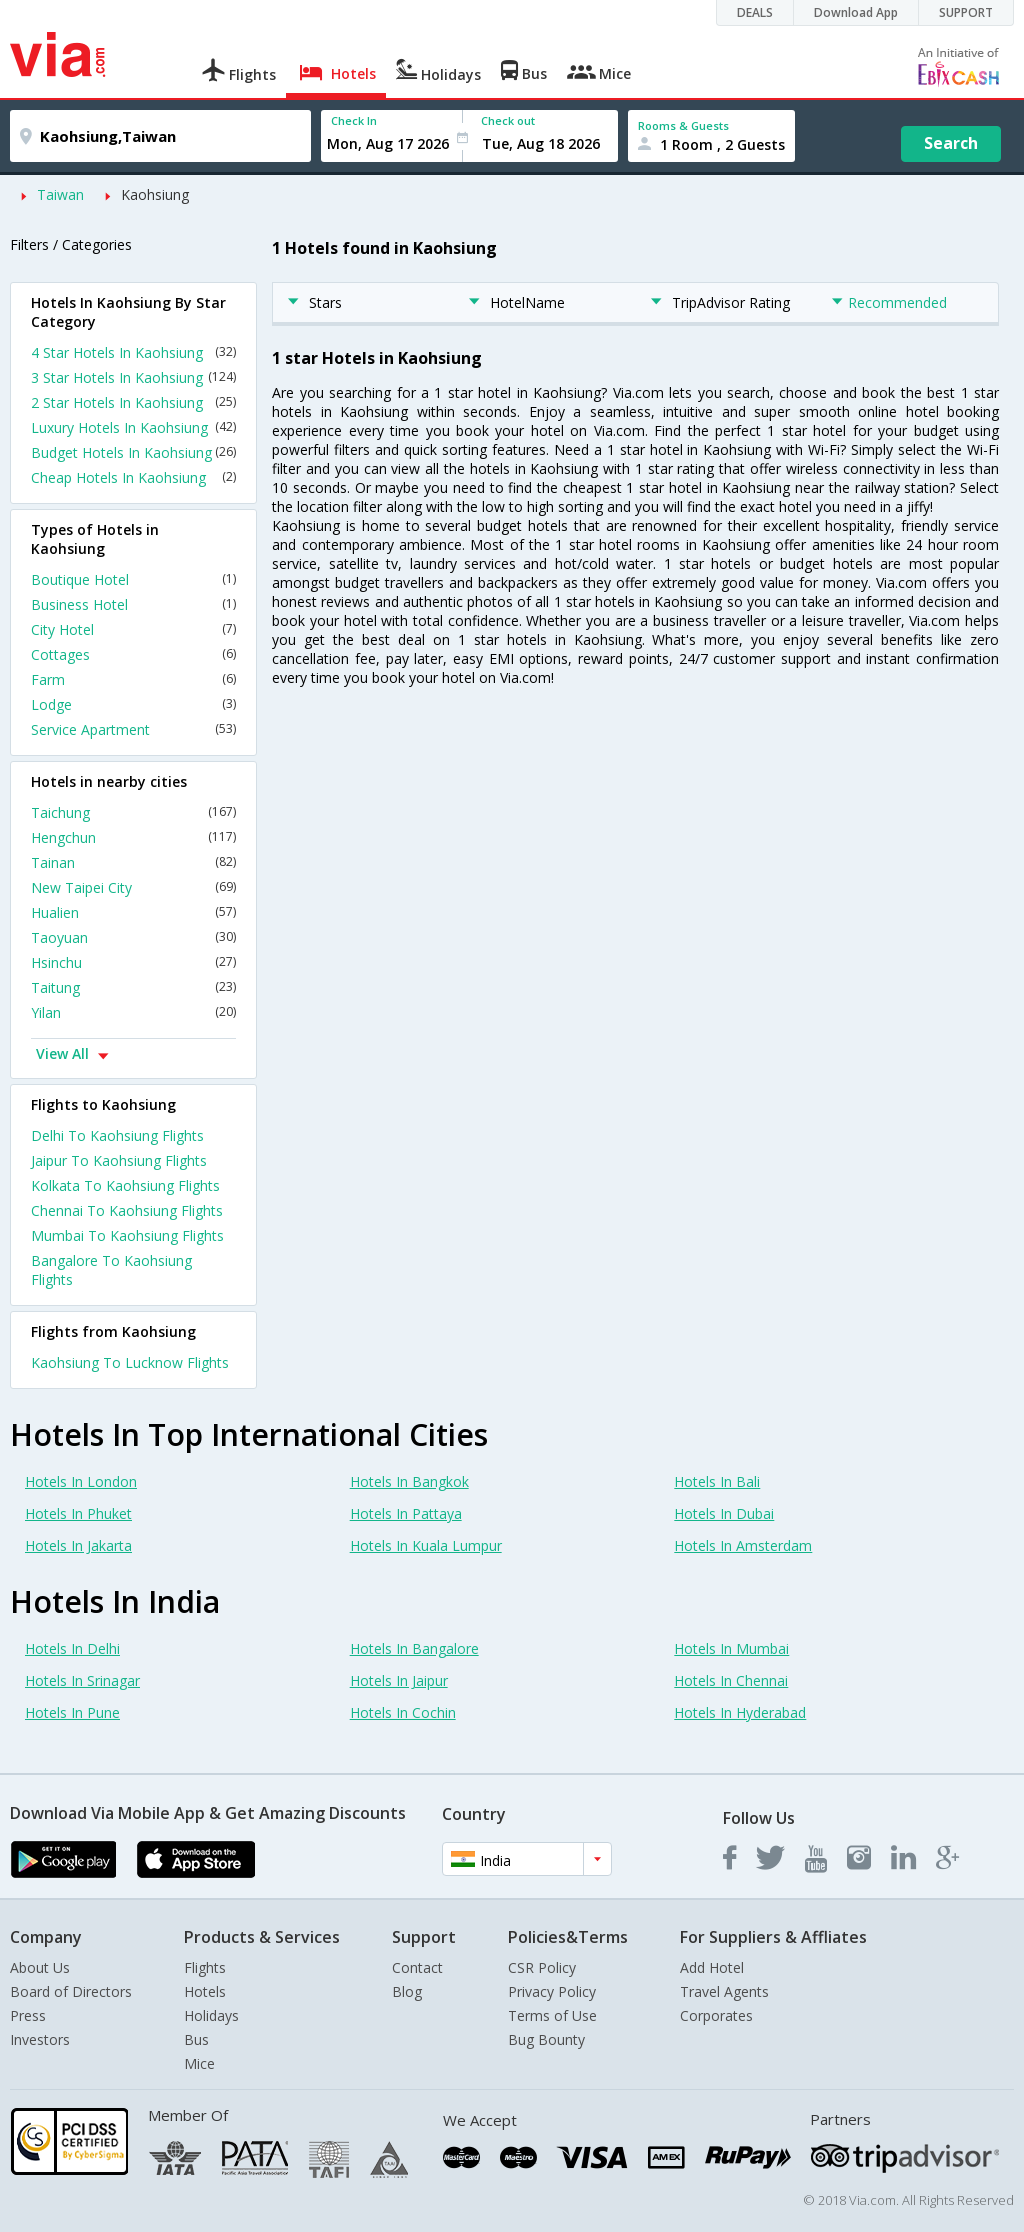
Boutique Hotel (133, 579)
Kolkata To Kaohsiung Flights (125, 1185)
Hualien (133, 912)
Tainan (133, 862)
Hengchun (133, 837)
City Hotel (133, 629)
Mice (199, 2063)
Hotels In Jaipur (399, 1680)
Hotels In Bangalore (414, 1648)
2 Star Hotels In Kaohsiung (133, 402)
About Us (40, 1967)
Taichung (133, 812)
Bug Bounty (546, 2039)
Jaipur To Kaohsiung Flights (119, 1160)
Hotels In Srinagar (82, 1680)
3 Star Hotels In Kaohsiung (133, 377)
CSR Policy (542, 1967)
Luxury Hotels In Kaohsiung (133, 427)
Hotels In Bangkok (409, 1481)
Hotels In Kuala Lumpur (426, 1545)
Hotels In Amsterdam (743, 1545)
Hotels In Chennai (731, 1680)
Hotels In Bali (717, 1481)
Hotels (205, 1991)
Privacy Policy (552, 1991)
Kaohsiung (155, 194)
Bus (196, 2039)
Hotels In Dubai (724, 1513)
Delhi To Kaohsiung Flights (117, 1135)
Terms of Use (552, 2015)
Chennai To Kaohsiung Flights (127, 1210)
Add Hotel (712, 1967)
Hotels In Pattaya (406, 1513)
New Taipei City (133, 887)
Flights (205, 1967)
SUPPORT (966, 12)
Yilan (133, 1012)
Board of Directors (71, 1991)
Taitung (133, 987)
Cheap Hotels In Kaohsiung (133, 477)
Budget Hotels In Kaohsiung (133, 452)
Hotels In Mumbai (731, 1648)
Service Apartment (133, 729)
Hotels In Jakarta (78, 1545)
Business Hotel (133, 604)
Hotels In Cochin (403, 1712)
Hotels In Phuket (78, 1513)
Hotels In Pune (72, 1712)
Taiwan (60, 194)
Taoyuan (133, 937)
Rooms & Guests (683, 125)
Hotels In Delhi (72, 1648)
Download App (856, 12)
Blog (407, 1991)
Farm (133, 679)
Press (28, 2015)
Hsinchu (133, 962)
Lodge (133, 704)
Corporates (716, 2015)
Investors (40, 2039)
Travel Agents (724, 1991)
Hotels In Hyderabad (740, 1712)
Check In (354, 120)
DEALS (755, 12)
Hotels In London (81, 1481)
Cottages (133, 654)
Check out (508, 120)
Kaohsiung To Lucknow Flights (130, 1362)
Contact (417, 1967)
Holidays (211, 2015)
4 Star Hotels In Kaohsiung (133, 352)
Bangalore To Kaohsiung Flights (111, 1270)
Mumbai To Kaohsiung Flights (127, 1235)
